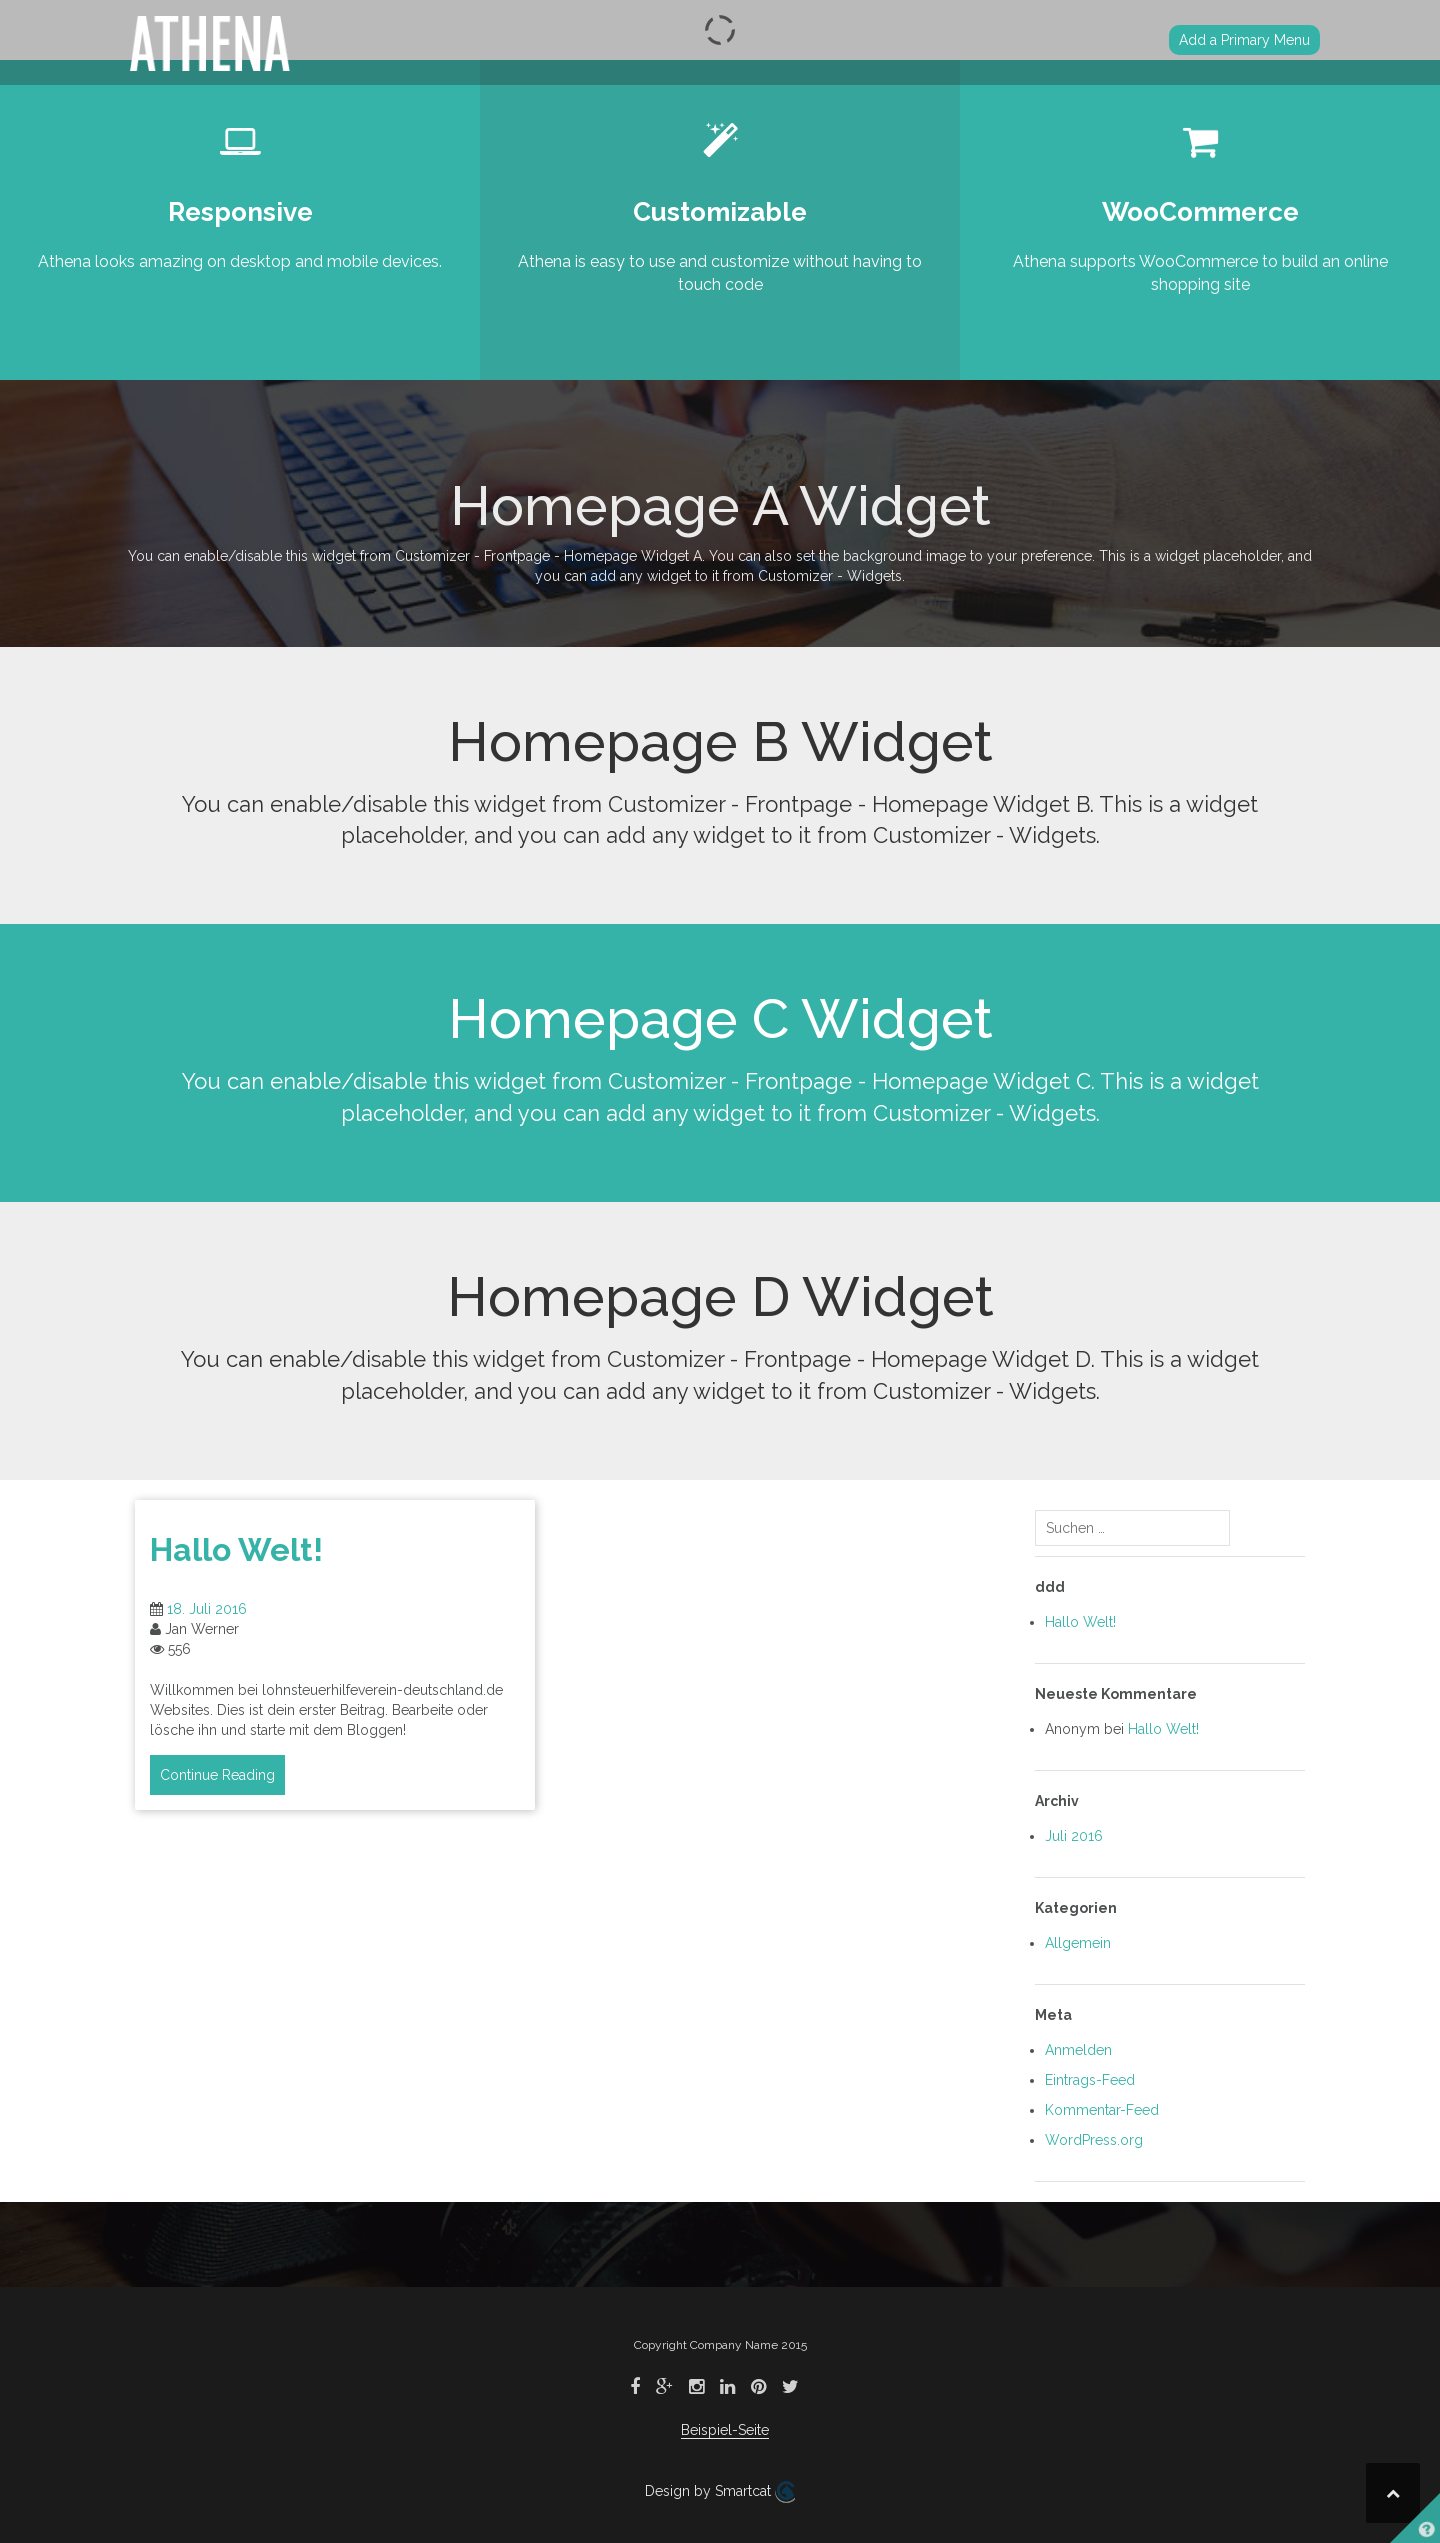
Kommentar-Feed (1102, 2110)
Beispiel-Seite (725, 2430)
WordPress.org (1094, 2140)
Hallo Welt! (236, 1549)
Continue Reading (217, 1775)
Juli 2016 (1074, 1836)
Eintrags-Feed (1090, 2080)
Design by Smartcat (720, 2492)
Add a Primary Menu (1244, 40)
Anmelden (1078, 2050)
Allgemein (1078, 1943)
